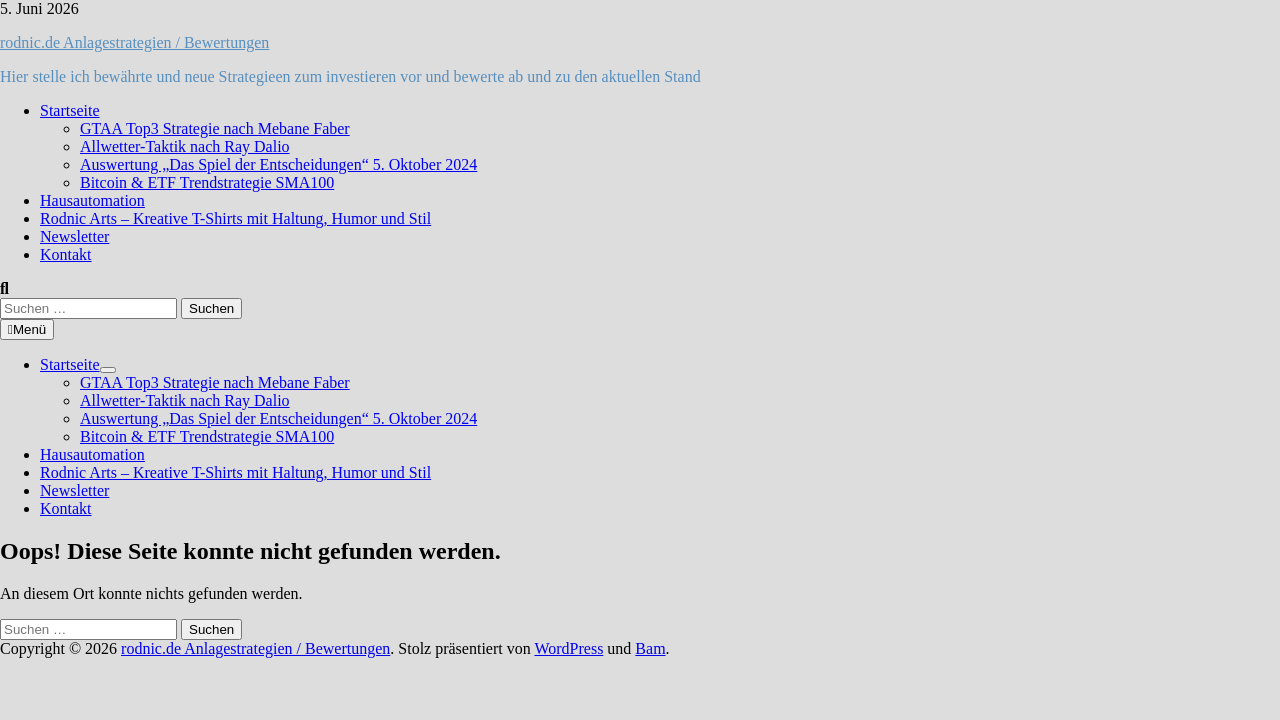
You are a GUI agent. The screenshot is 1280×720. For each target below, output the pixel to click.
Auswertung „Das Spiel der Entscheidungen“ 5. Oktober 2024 (278, 164)
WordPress (568, 648)
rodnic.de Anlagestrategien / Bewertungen (134, 42)
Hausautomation (92, 200)
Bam (650, 648)
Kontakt (66, 254)
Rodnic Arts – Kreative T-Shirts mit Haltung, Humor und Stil (235, 218)
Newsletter (74, 236)
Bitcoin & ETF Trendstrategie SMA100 (207, 182)
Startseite (70, 110)
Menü (27, 329)
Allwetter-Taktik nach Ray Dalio (185, 146)
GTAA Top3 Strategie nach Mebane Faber (215, 128)
